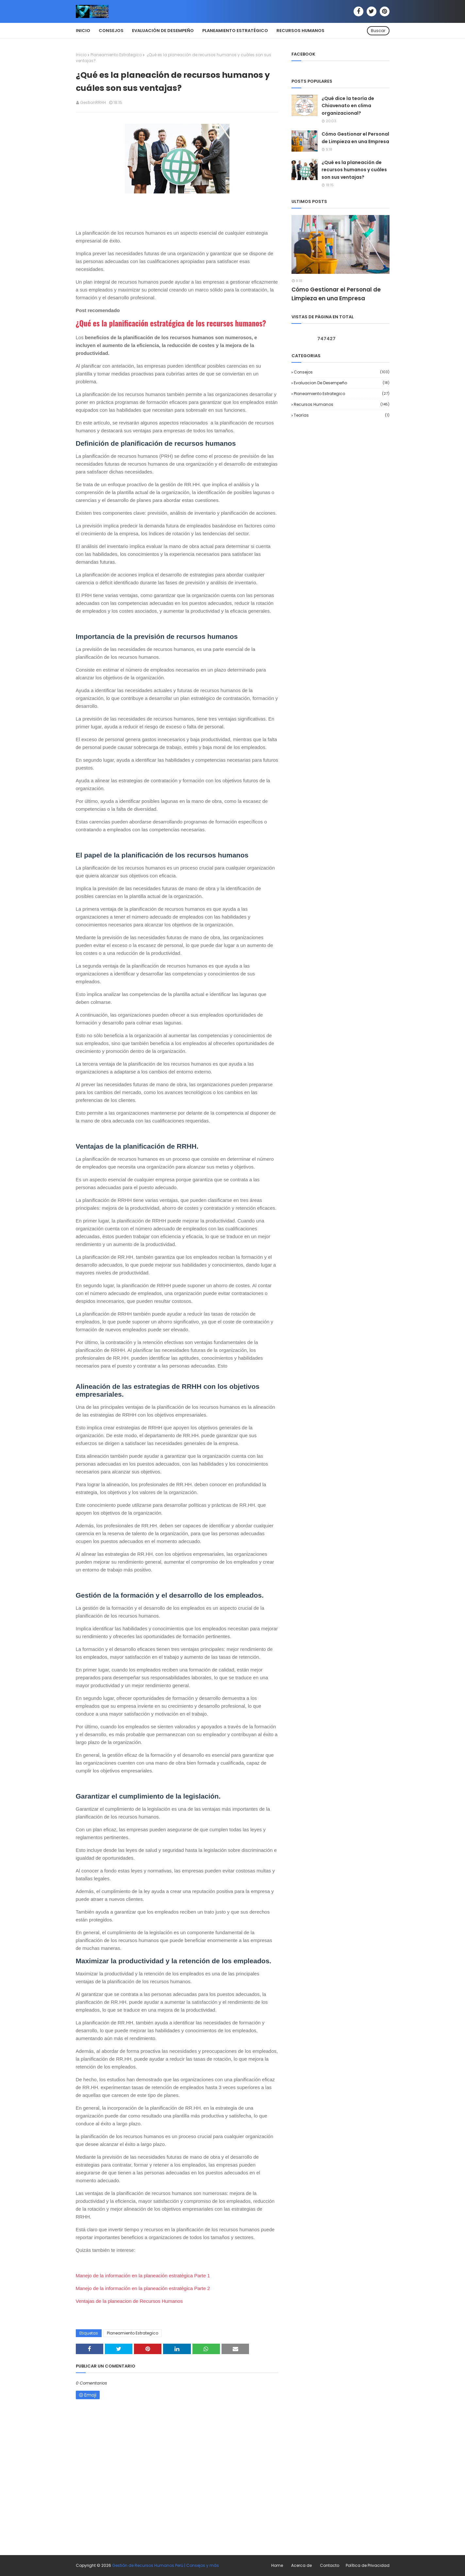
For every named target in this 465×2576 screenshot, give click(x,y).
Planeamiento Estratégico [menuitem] (235, 30)
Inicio (81, 55)
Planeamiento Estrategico (116, 55)
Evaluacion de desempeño (342, 383)
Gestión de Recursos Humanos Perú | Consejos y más (165, 2565)
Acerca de (301, 2565)
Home (277, 2565)
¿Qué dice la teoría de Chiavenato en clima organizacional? (348, 105)
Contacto (329, 2565)
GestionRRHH (93, 102)
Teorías (342, 415)
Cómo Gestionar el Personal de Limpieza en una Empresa (355, 137)
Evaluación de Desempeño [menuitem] (163, 30)
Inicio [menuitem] (83, 30)
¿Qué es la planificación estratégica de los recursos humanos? (171, 323)
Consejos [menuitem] (111, 30)
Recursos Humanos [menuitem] (300, 30)
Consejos (342, 372)
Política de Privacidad (368, 2565)
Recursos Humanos (342, 404)
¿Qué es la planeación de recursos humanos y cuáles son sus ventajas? (354, 169)
